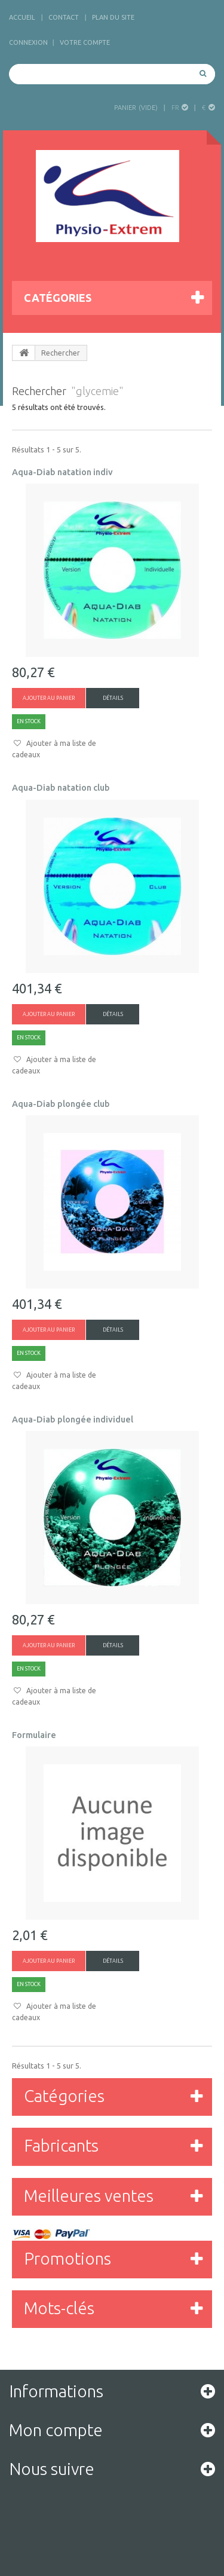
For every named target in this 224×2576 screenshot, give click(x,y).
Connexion (28, 42)
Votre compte (85, 42)
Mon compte (56, 2430)
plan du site (113, 17)
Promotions (67, 2258)
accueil (22, 17)
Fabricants (61, 2145)
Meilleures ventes (89, 2195)
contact (63, 17)
